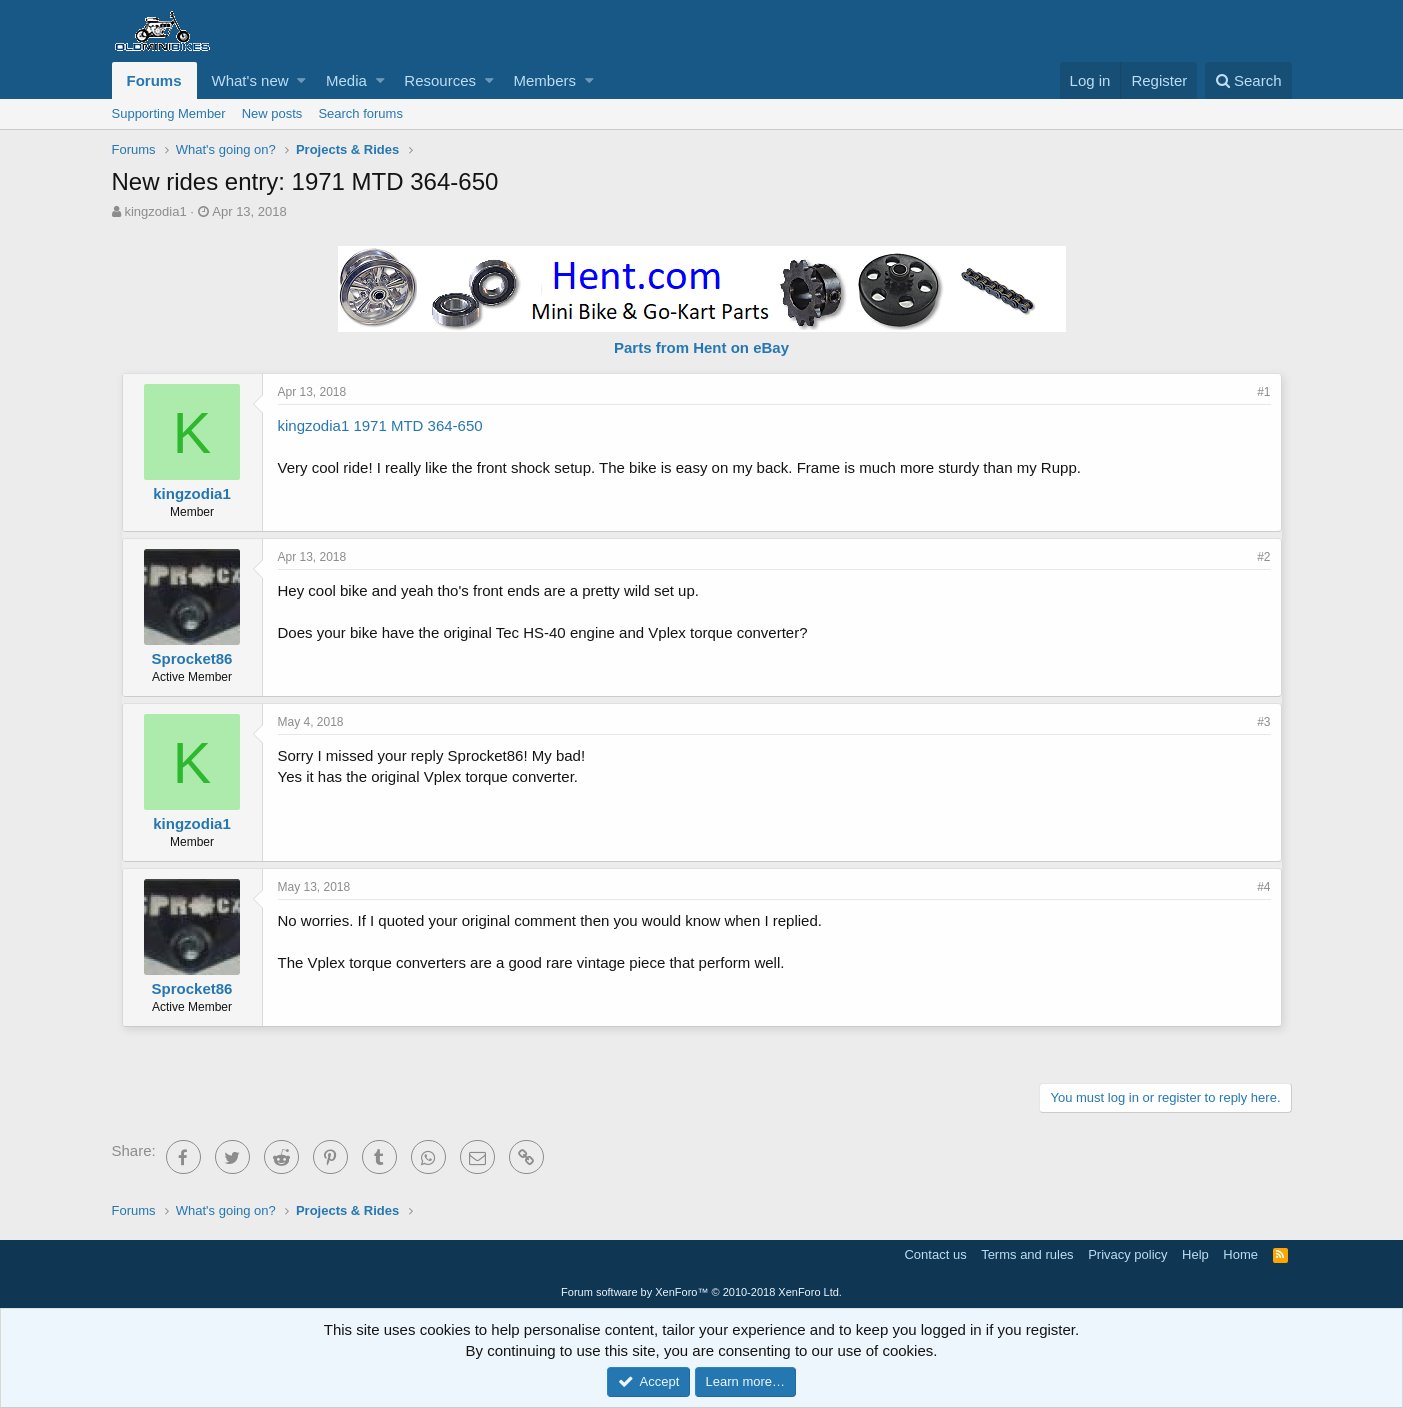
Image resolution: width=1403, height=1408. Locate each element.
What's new (250, 80)
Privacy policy (1127, 1254)
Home (1240, 1254)
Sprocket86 (192, 658)
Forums (154, 80)
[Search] (1248, 80)
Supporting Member (169, 113)
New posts (272, 113)
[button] (301, 80)
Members (544, 80)
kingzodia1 (155, 211)
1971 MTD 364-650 (417, 425)
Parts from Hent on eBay (701, 347)
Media (346, 80)
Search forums (360, 113)
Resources (440, 80)
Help (1195, 1254)
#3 (1263, 722)
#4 (1263, 887)
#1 (1263, 392)
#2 (1263, 557)
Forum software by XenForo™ (701, 1292)
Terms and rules (1027, 1254)
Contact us (935, 1254)
